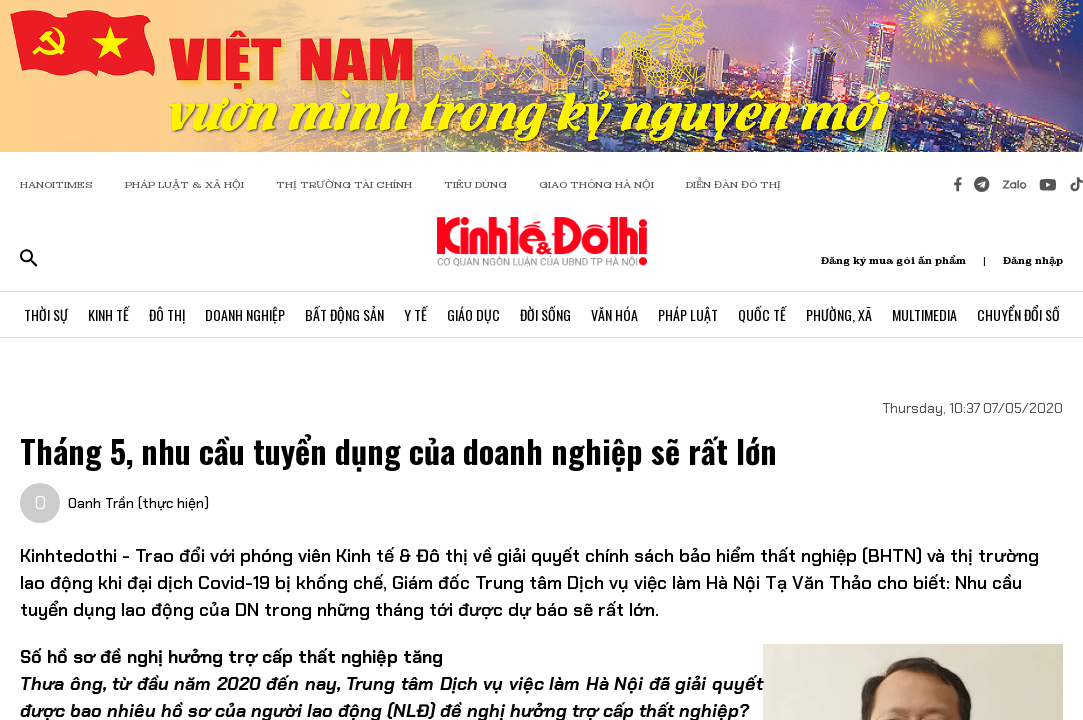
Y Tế (415, 314)
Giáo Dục (473, 314)
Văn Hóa (614, 314)
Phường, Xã (839, 314)
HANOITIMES (56, 184)
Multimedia (924, 314)
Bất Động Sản (344, 314)
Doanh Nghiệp (245, 314)
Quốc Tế (762, 314)
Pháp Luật (688, 314)
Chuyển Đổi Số (1018, 314)
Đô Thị (167, 314)
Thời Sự (46, 314)
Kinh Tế (108, 314)
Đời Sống (545, 314)
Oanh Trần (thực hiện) (138, 503)
